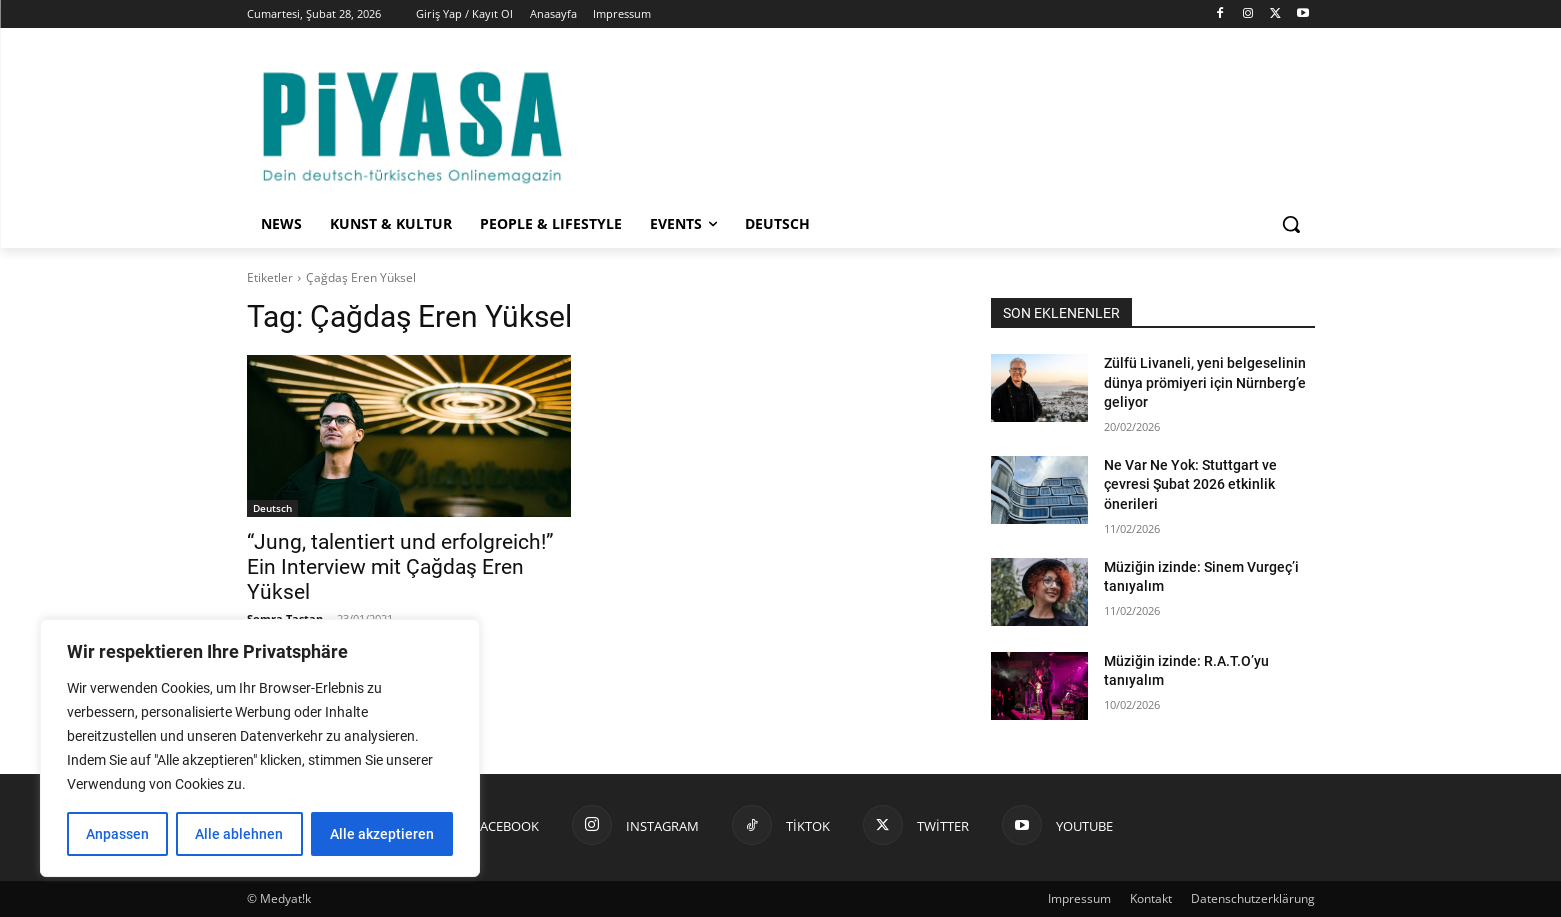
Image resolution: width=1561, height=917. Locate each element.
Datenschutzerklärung (1253, 898)
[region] (260, 748)
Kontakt (1151, 898)
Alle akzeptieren (382, 834)
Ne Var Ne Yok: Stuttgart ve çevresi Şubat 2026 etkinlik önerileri (1190, 484)
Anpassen (117, 834)
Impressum (1079, 898)
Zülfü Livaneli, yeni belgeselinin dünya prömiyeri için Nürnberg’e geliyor (1205, 382)
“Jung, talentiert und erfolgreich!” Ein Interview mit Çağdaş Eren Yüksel (400, 567)
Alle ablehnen (239, 834)
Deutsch (272, 508)
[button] (1291, 224)
